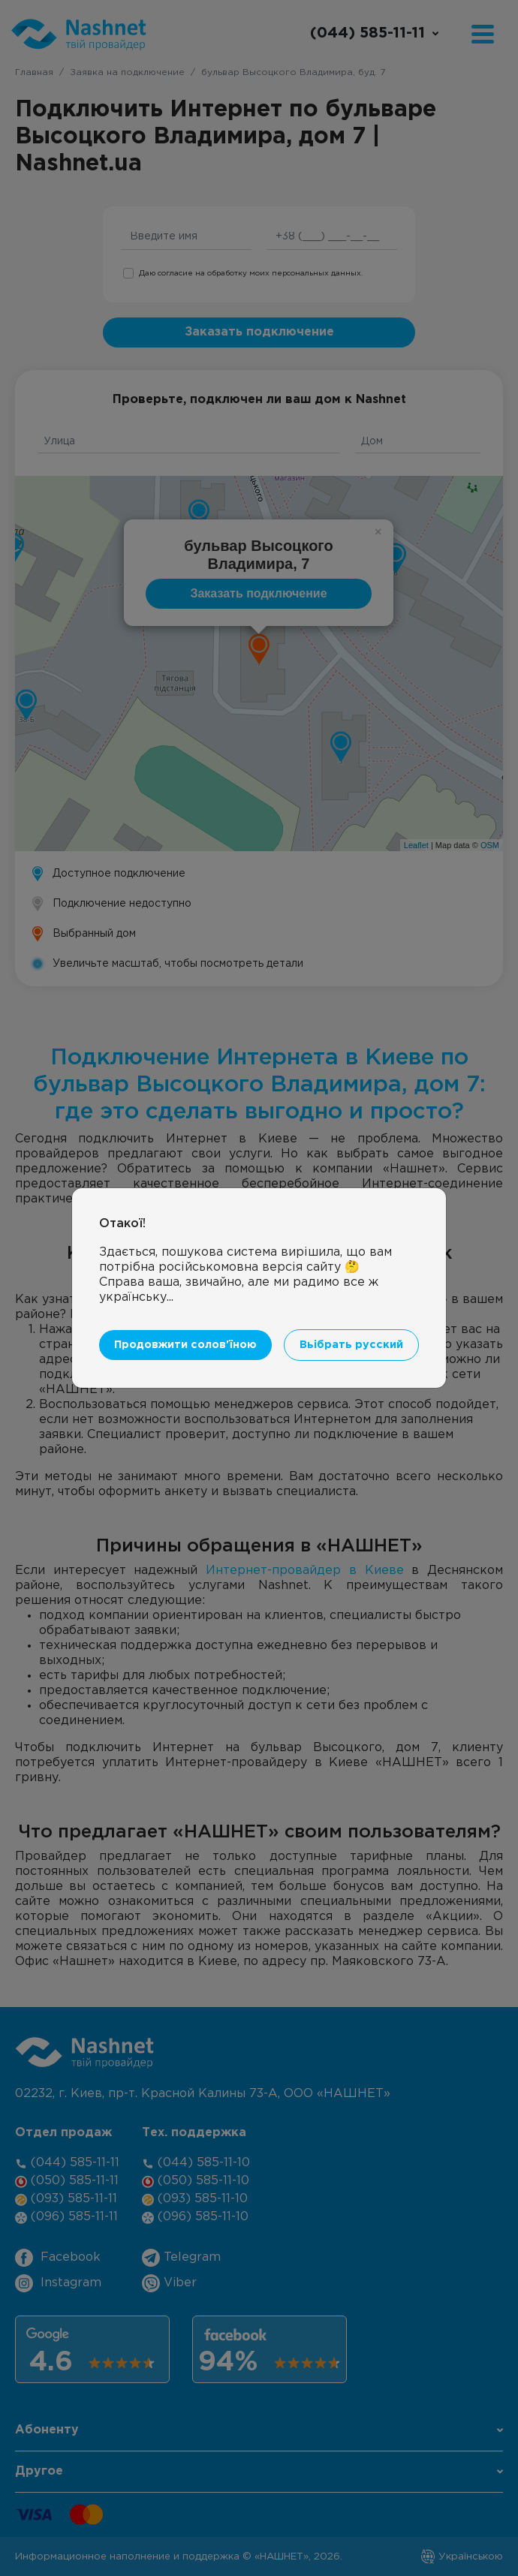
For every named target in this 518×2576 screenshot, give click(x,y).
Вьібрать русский (351, 1345)
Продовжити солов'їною (185, 1345)
